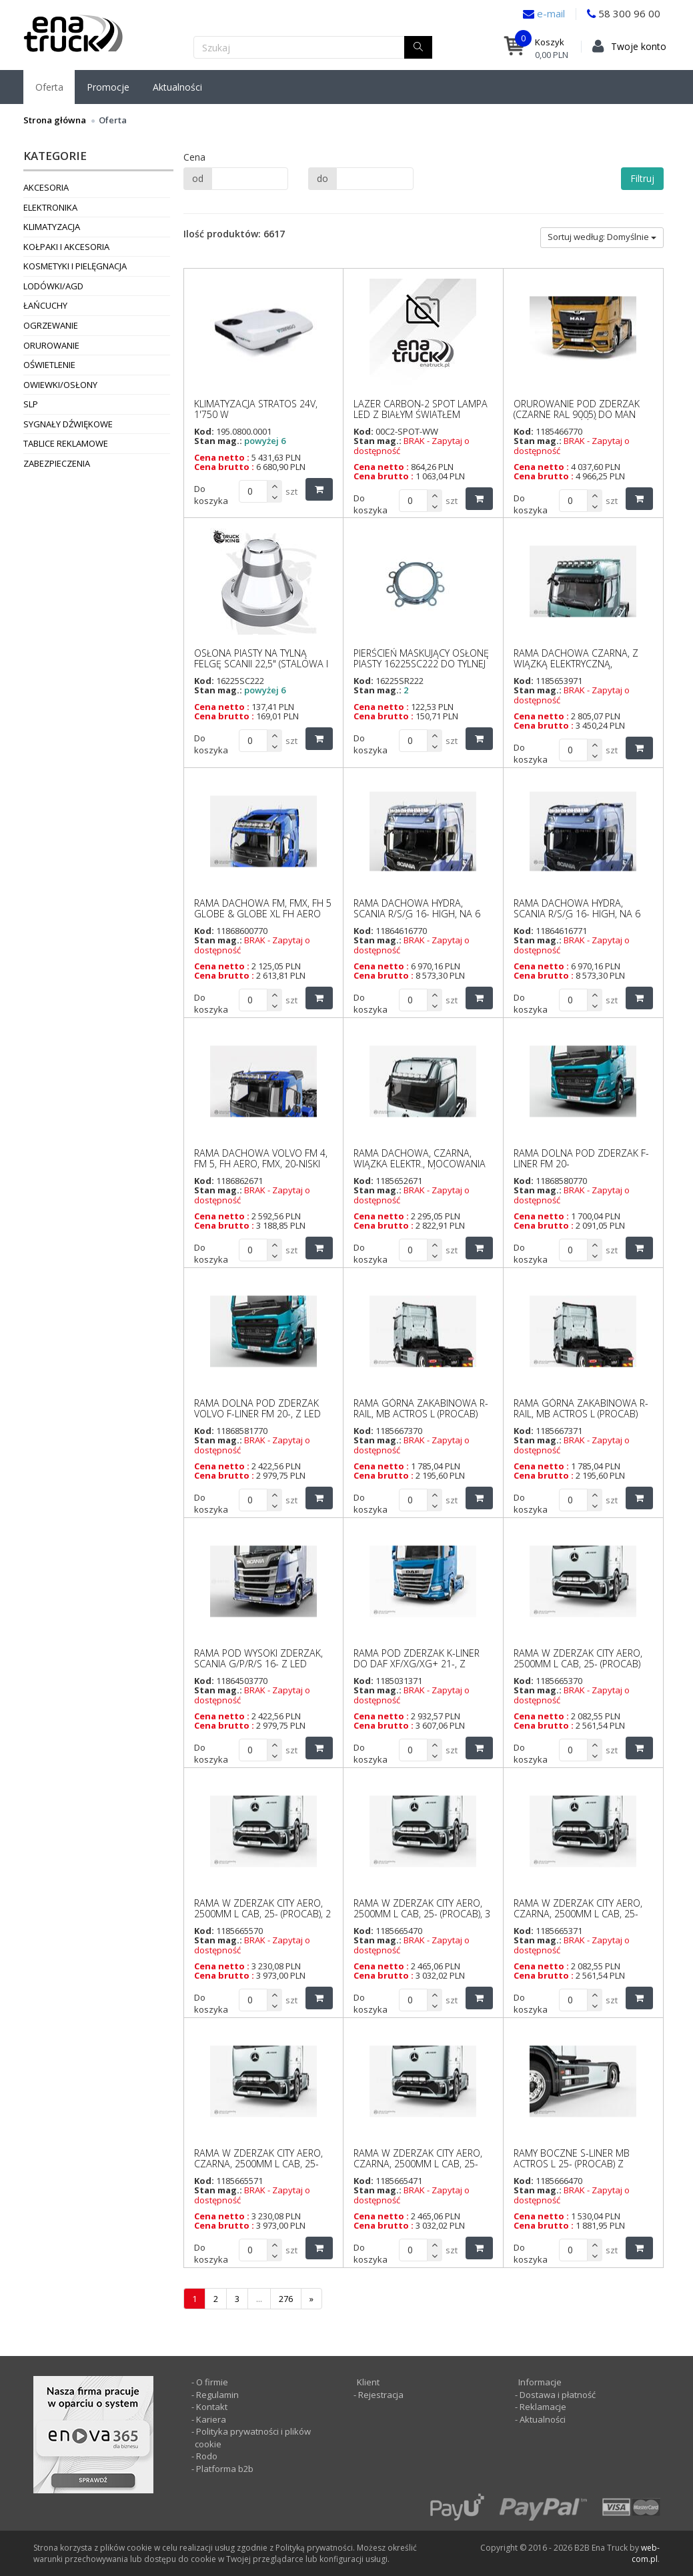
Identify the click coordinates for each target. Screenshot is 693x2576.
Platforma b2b (223, 2469)
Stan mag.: (218, 440)
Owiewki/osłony (60, 385)
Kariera (211, 2419)
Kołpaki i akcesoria (66, 247)
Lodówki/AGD (53, 286)
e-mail (549, 13)
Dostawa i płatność (558, 2395)
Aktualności (177, 87)
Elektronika (50, 207)
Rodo (206, 2456)
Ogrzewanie (50, 325)
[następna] (311, 2299)
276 (286, 2299)
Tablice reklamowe (65, 443)
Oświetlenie (49, 365)
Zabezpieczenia (56, 463)
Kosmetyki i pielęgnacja (75, 266)
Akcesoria (46, 187)
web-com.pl (646, 2553)
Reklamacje (543, 2407)
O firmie (212, 2382)
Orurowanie (51, 345)
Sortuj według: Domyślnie (602, 237)
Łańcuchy (45, 305)
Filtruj (642, 178)
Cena (194, 157)
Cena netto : (221, 457)
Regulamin (217, 2395)
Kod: (204, 431)
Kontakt (211, 2407)
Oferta (49, 87)
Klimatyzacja (51, 227)
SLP (30, 404)
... (259, 2299)
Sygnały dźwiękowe (68, 424)
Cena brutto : (224, 466)
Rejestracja (380, 2395)
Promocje (108, 87)
